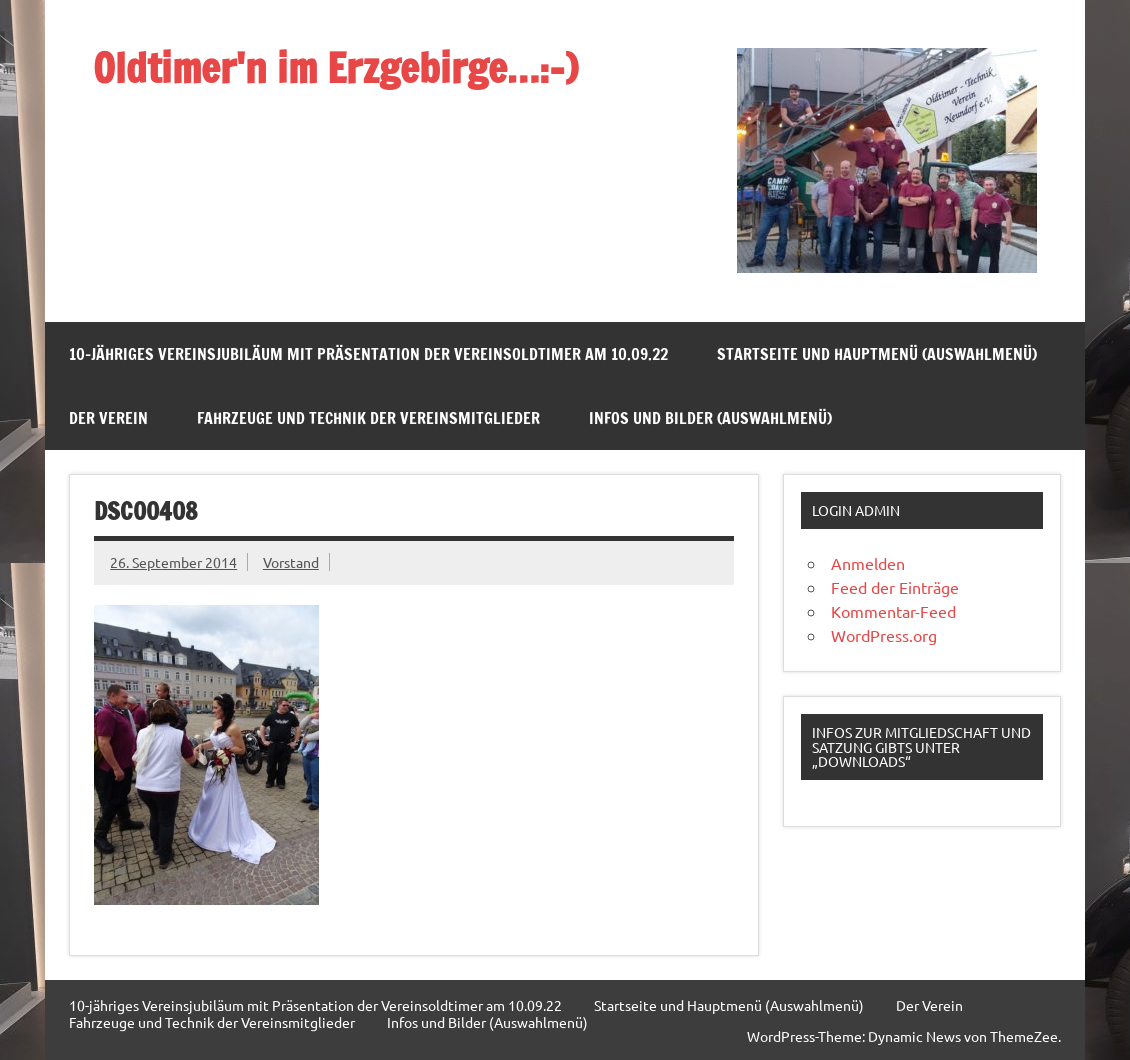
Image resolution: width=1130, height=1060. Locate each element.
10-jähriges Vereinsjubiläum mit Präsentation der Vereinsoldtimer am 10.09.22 (368, 354)
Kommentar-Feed (893, 611)
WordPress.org (884, 635)
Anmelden (868, 563)
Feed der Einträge (895, 587)
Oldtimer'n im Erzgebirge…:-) (335, 67)
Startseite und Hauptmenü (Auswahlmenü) (877, 354)
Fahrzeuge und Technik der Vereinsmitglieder (368, 418)
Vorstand (291, 562)
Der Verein (108, 418)
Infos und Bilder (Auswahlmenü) (710, 418)
